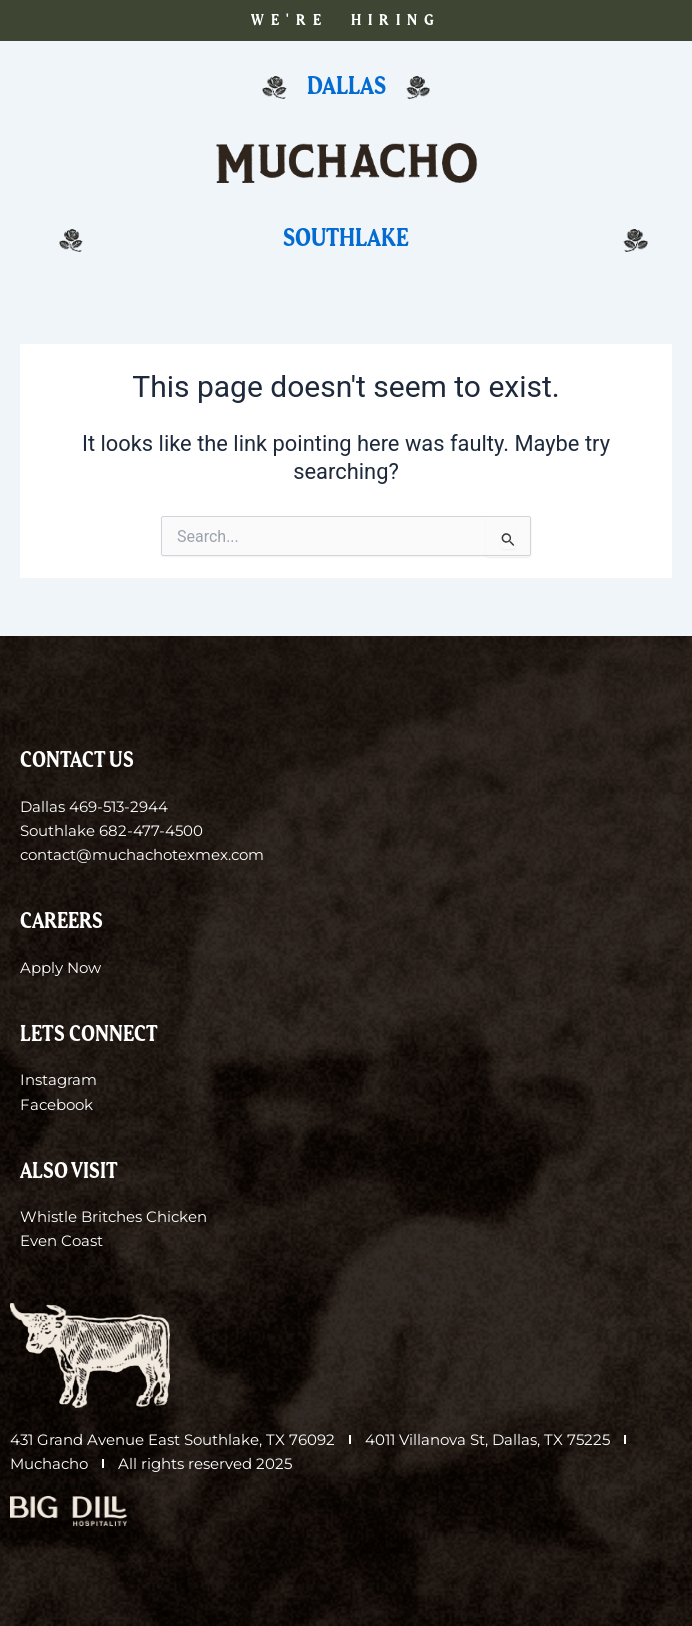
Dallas (346, 86)
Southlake (346, 238)
